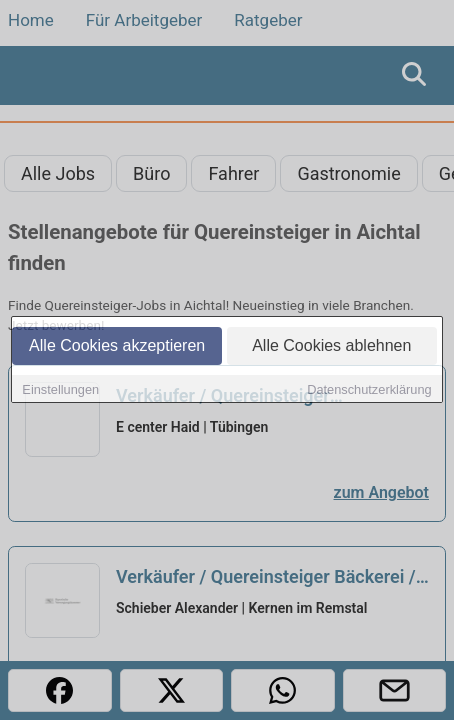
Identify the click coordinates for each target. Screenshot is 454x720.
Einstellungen (60, 389)
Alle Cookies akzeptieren (117, 345)
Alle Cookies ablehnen (331, 345)
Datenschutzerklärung (369, 389)
